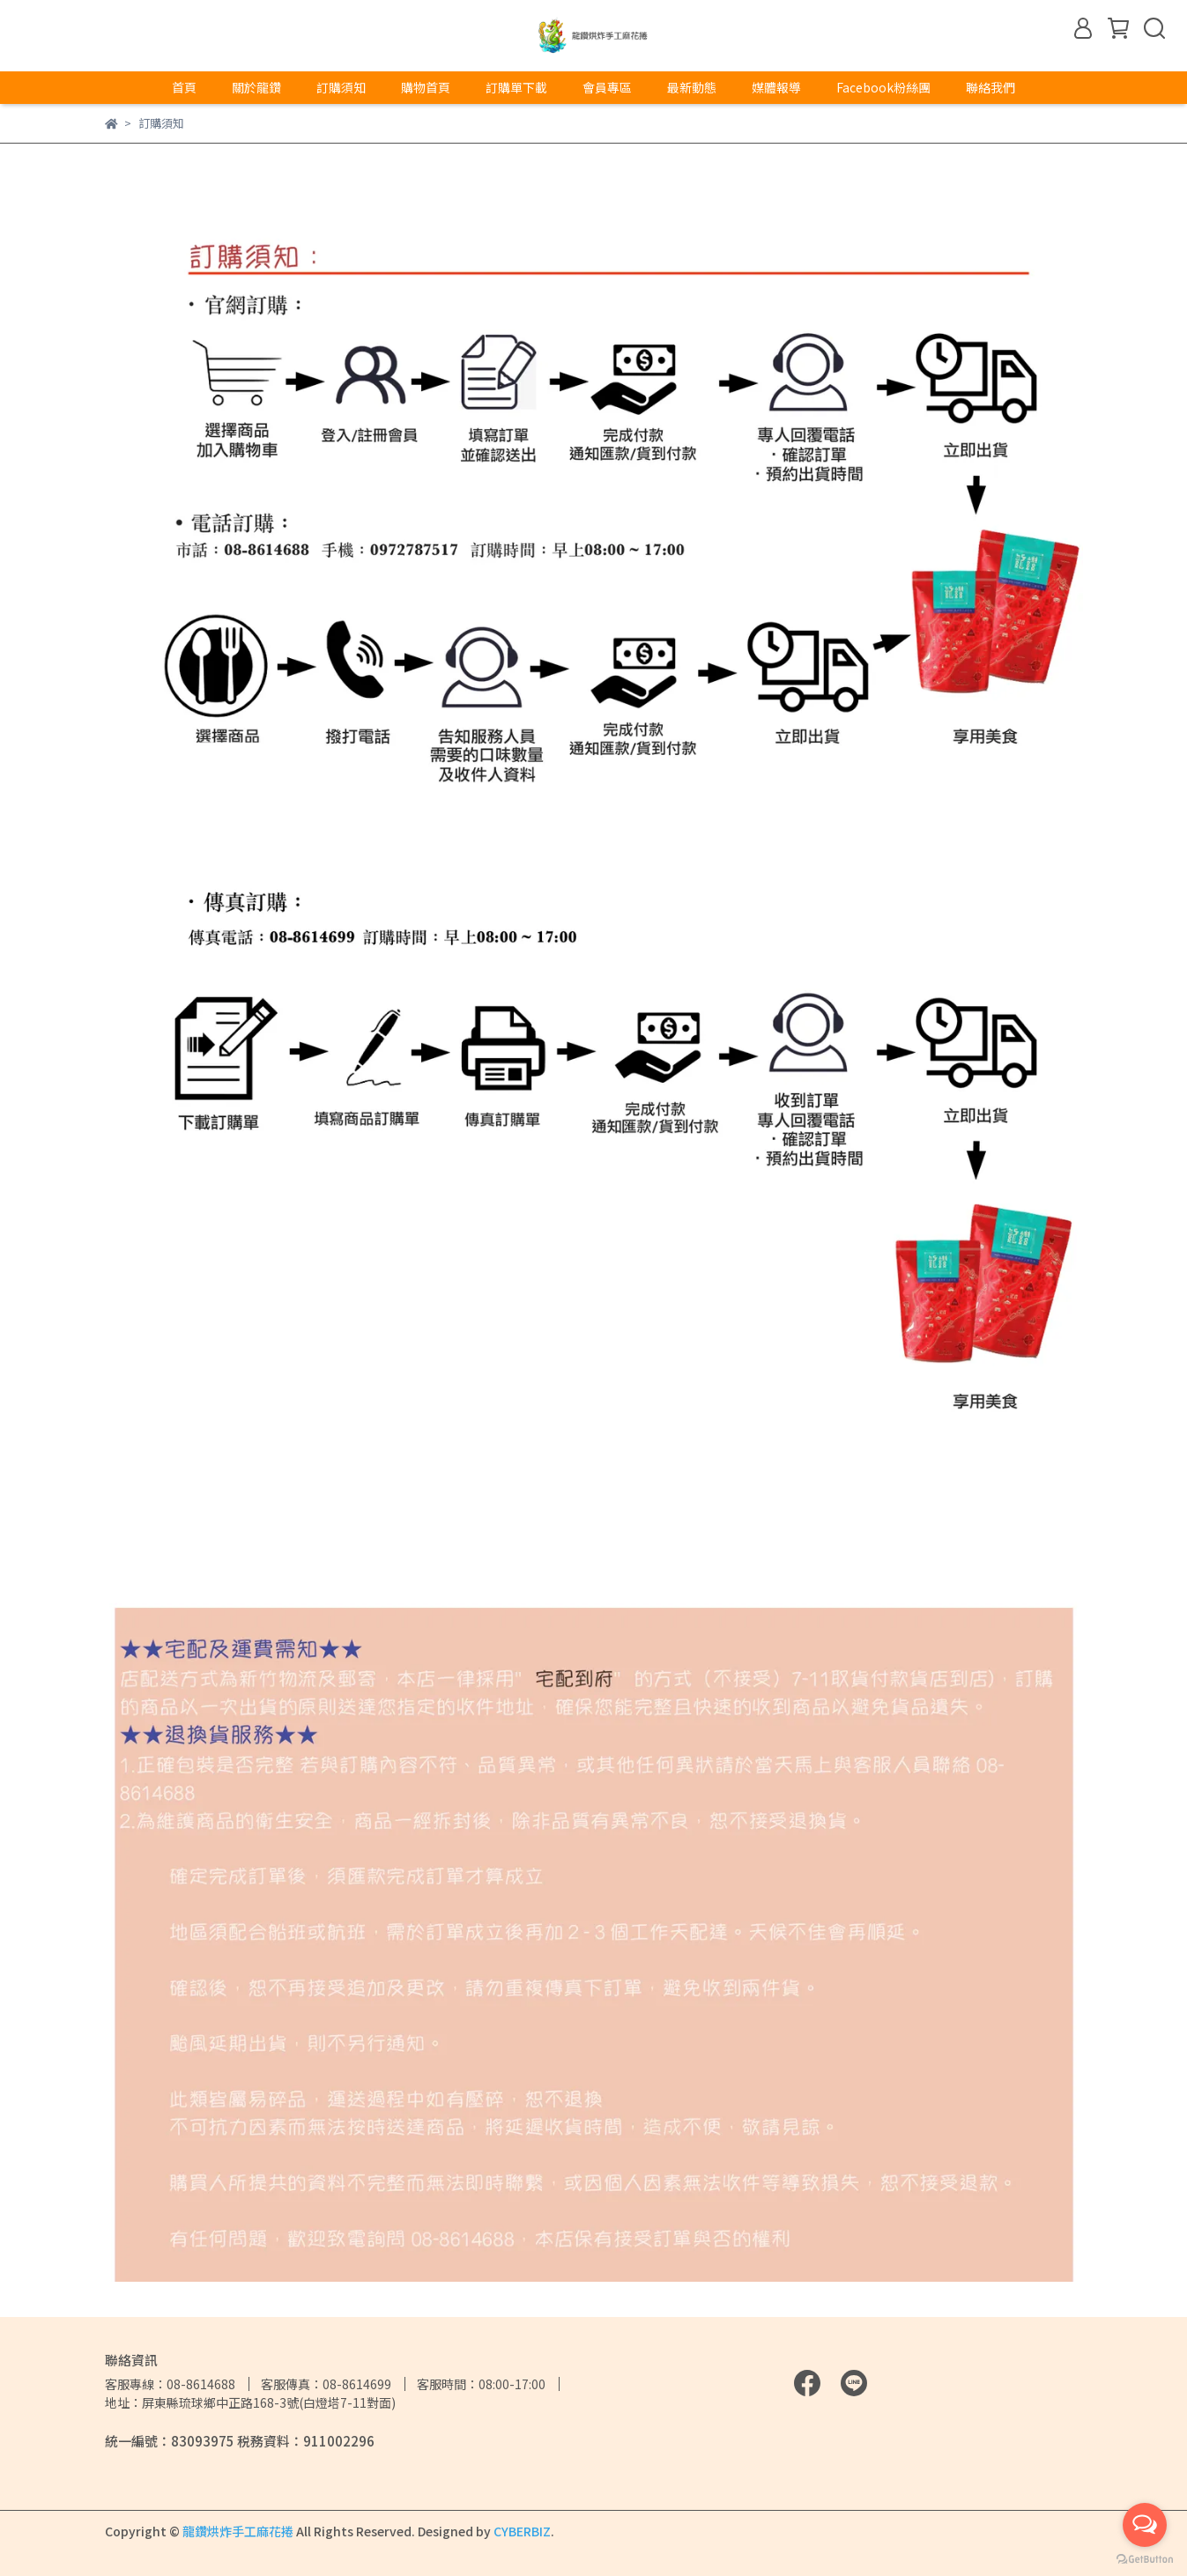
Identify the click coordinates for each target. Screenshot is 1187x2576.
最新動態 (691, 87)
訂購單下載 (516, 87)
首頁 (184, 87)
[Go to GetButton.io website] (1145, 2558)
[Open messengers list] (1145, 2525)
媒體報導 (776, 87)
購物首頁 (425, 87)
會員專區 (607, 87)
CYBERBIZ (522, 2531)
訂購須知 (341, 87)
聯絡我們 (990, 87)
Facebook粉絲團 (883, 87)
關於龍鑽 (256, 87)
